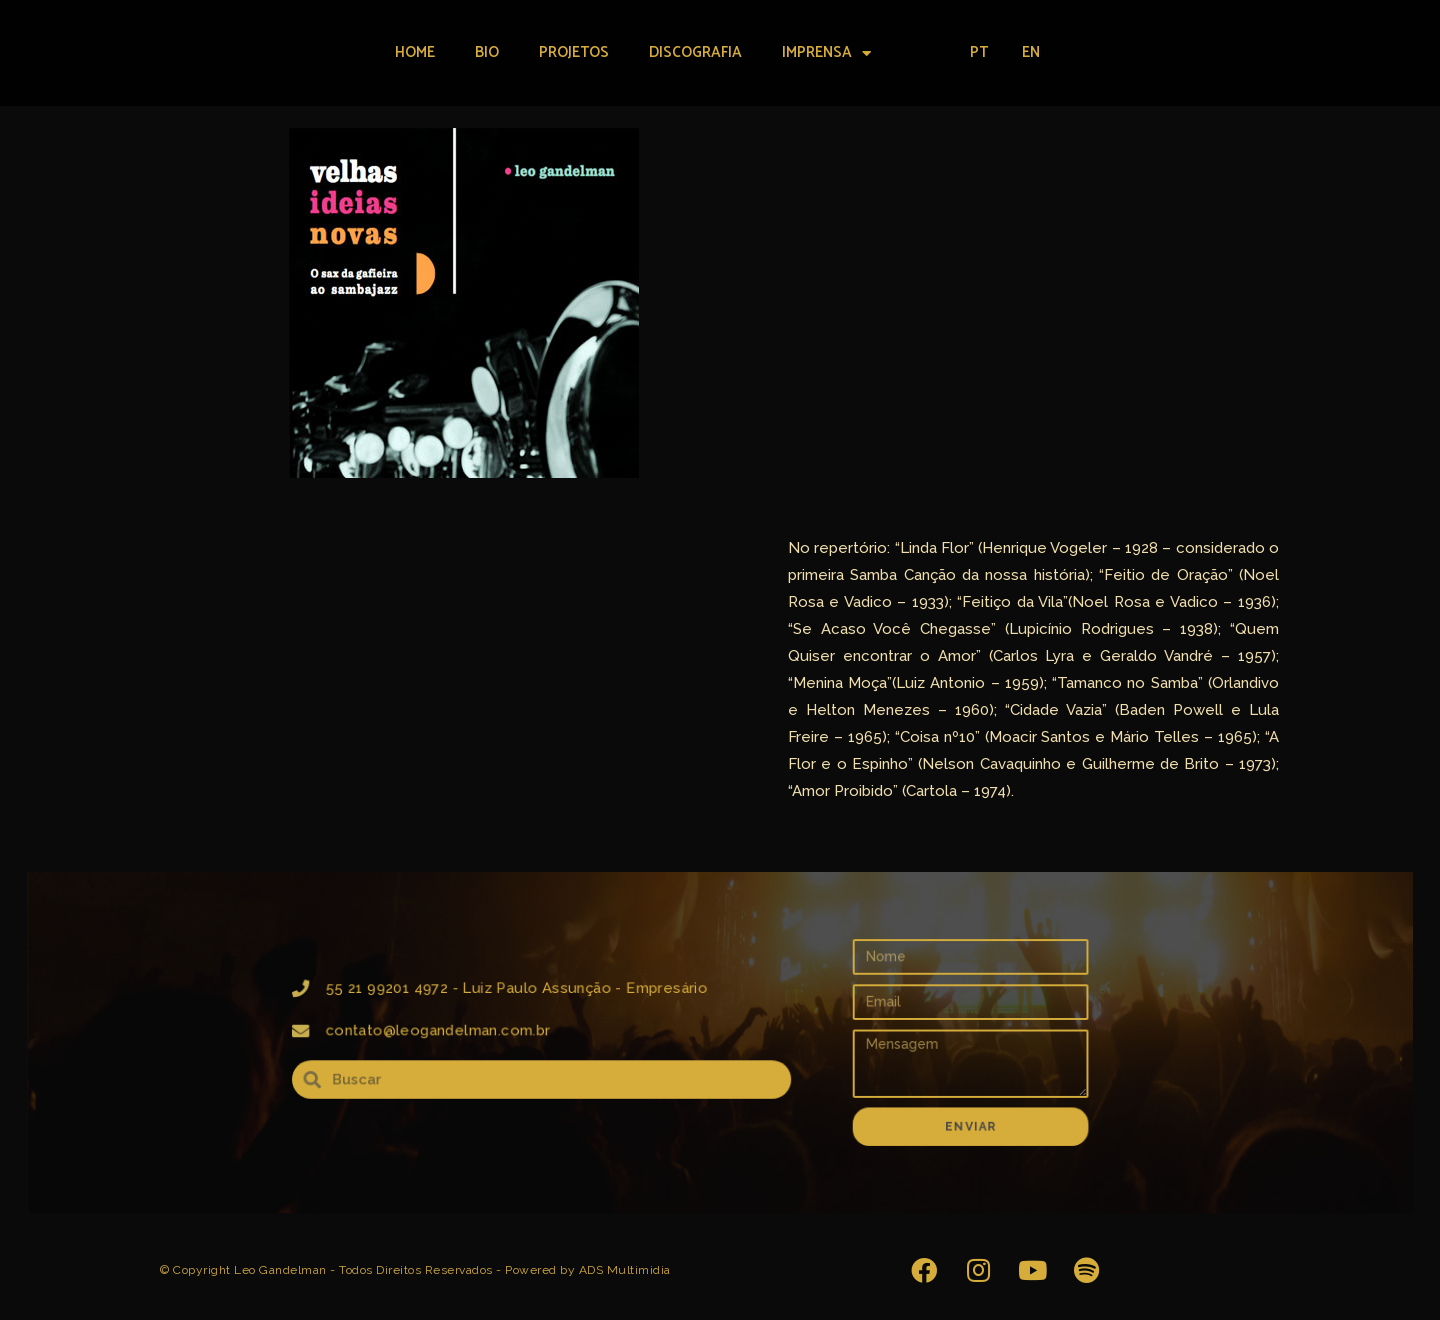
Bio (487, 52)
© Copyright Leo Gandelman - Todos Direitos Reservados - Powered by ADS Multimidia (415, 1270)
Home (415, 52)
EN (1031, 52)
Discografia (695, 52)
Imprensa (826, 53)
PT (979, 52)
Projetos (574, 52)
